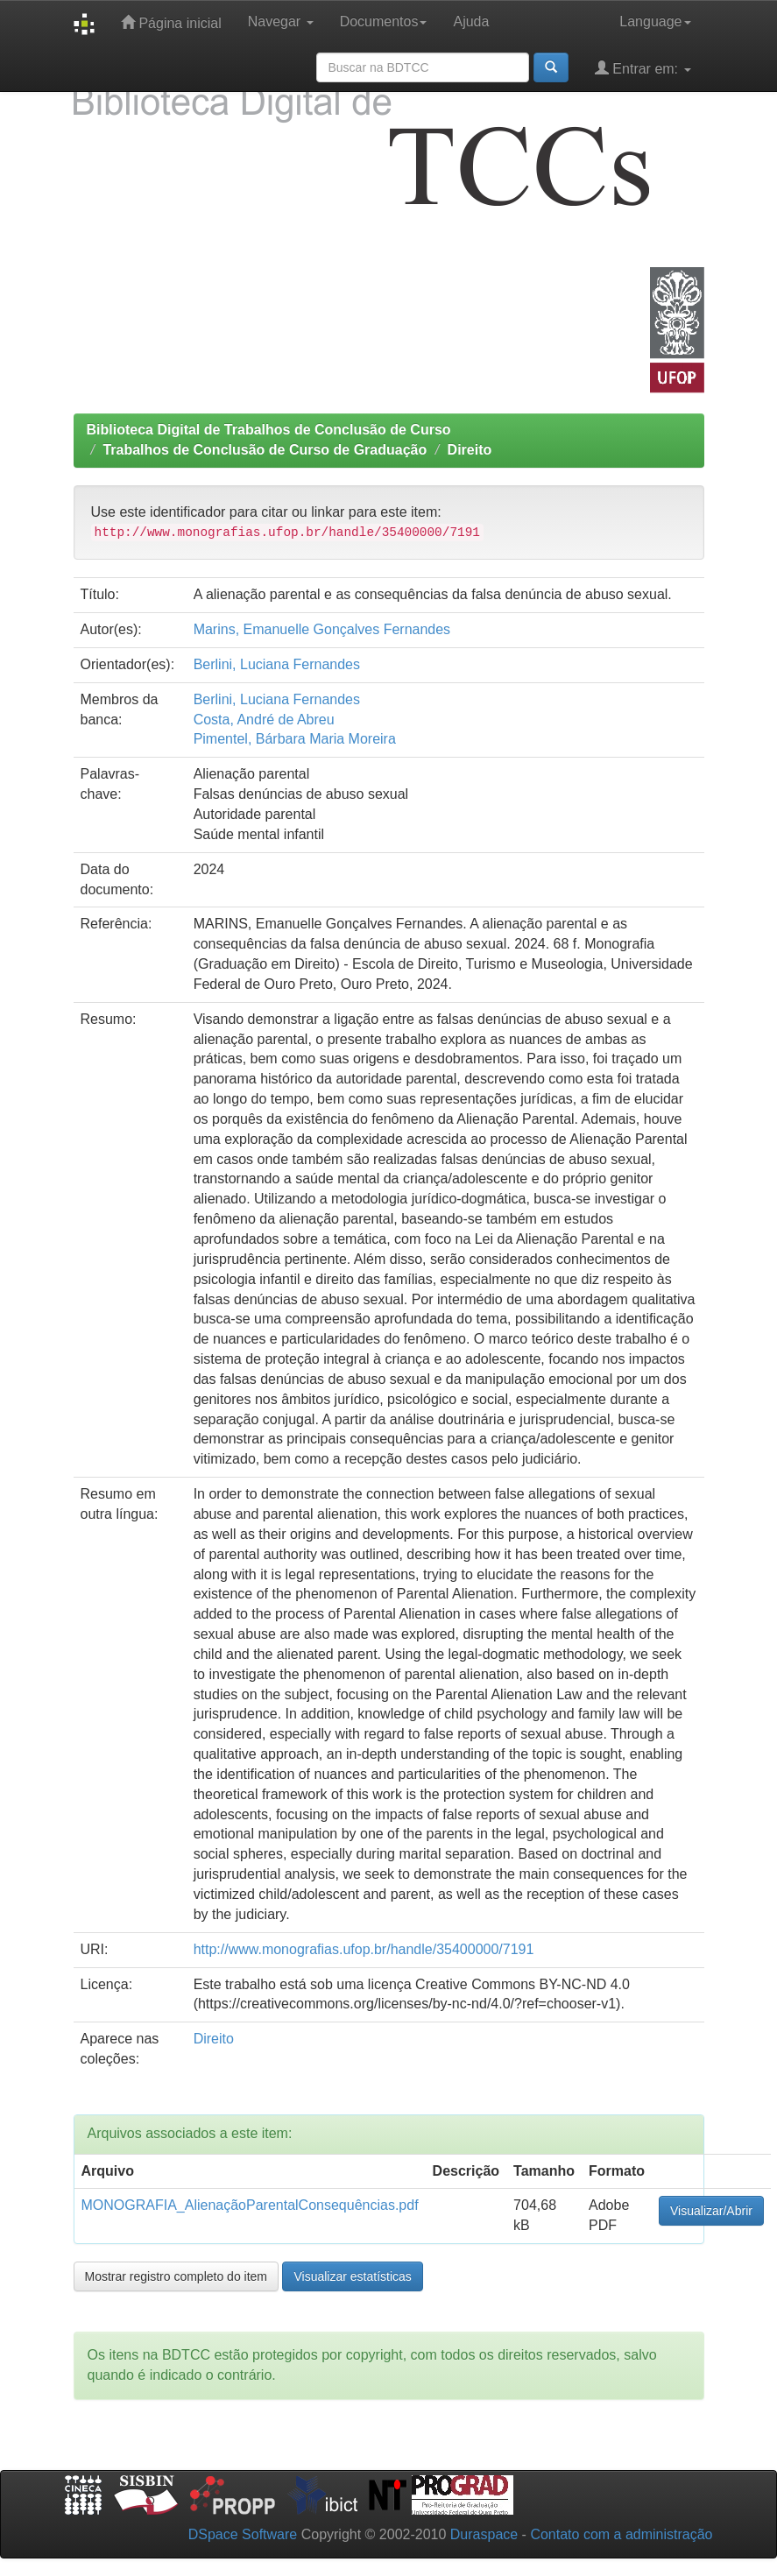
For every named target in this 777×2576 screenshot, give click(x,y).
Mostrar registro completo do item (176, 2276)
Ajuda (471, 21)
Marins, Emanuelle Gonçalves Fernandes (322, 629)
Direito (470, 449)
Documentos (383, 21)
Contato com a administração (621, 2534)
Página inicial (171, 22)
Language (654, 21)
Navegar (281, 21)
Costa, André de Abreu (264, 719)
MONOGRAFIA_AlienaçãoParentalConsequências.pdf (250, 2205)
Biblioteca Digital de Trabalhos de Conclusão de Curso (269, 429)
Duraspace (484, 2534)
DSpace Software (243, 2534)
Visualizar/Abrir (711, 2211)
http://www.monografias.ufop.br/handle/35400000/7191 (364, 1949)
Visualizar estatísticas (352, 2276)
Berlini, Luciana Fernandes (277, 664)
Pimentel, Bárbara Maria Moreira (295, 738)
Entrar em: (643, 68)
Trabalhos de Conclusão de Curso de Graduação (264, 449)
